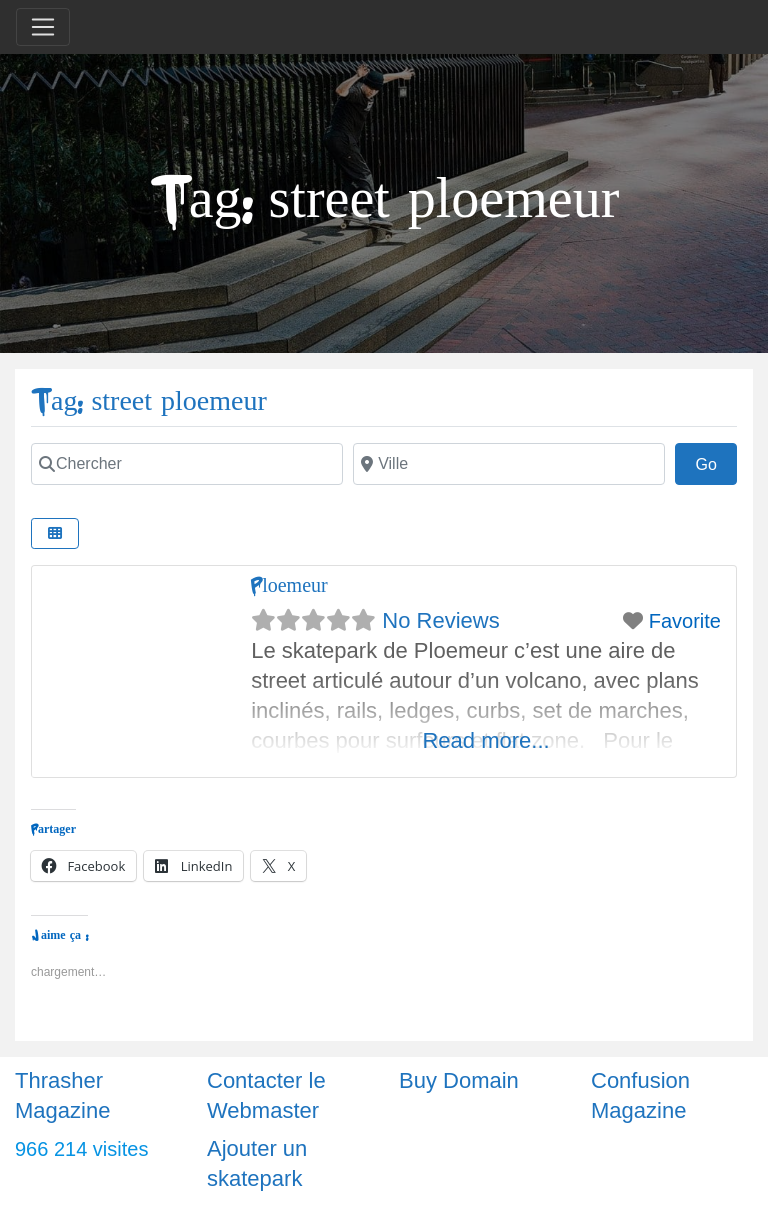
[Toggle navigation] (43, 27)
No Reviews (440, 620)
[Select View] (55, 533)
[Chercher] (187, 464)
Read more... (485, 740)
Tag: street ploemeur (149, 401)
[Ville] (509, 464)
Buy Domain (459, 1080)
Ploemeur (289, 585)
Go (716, 462)
